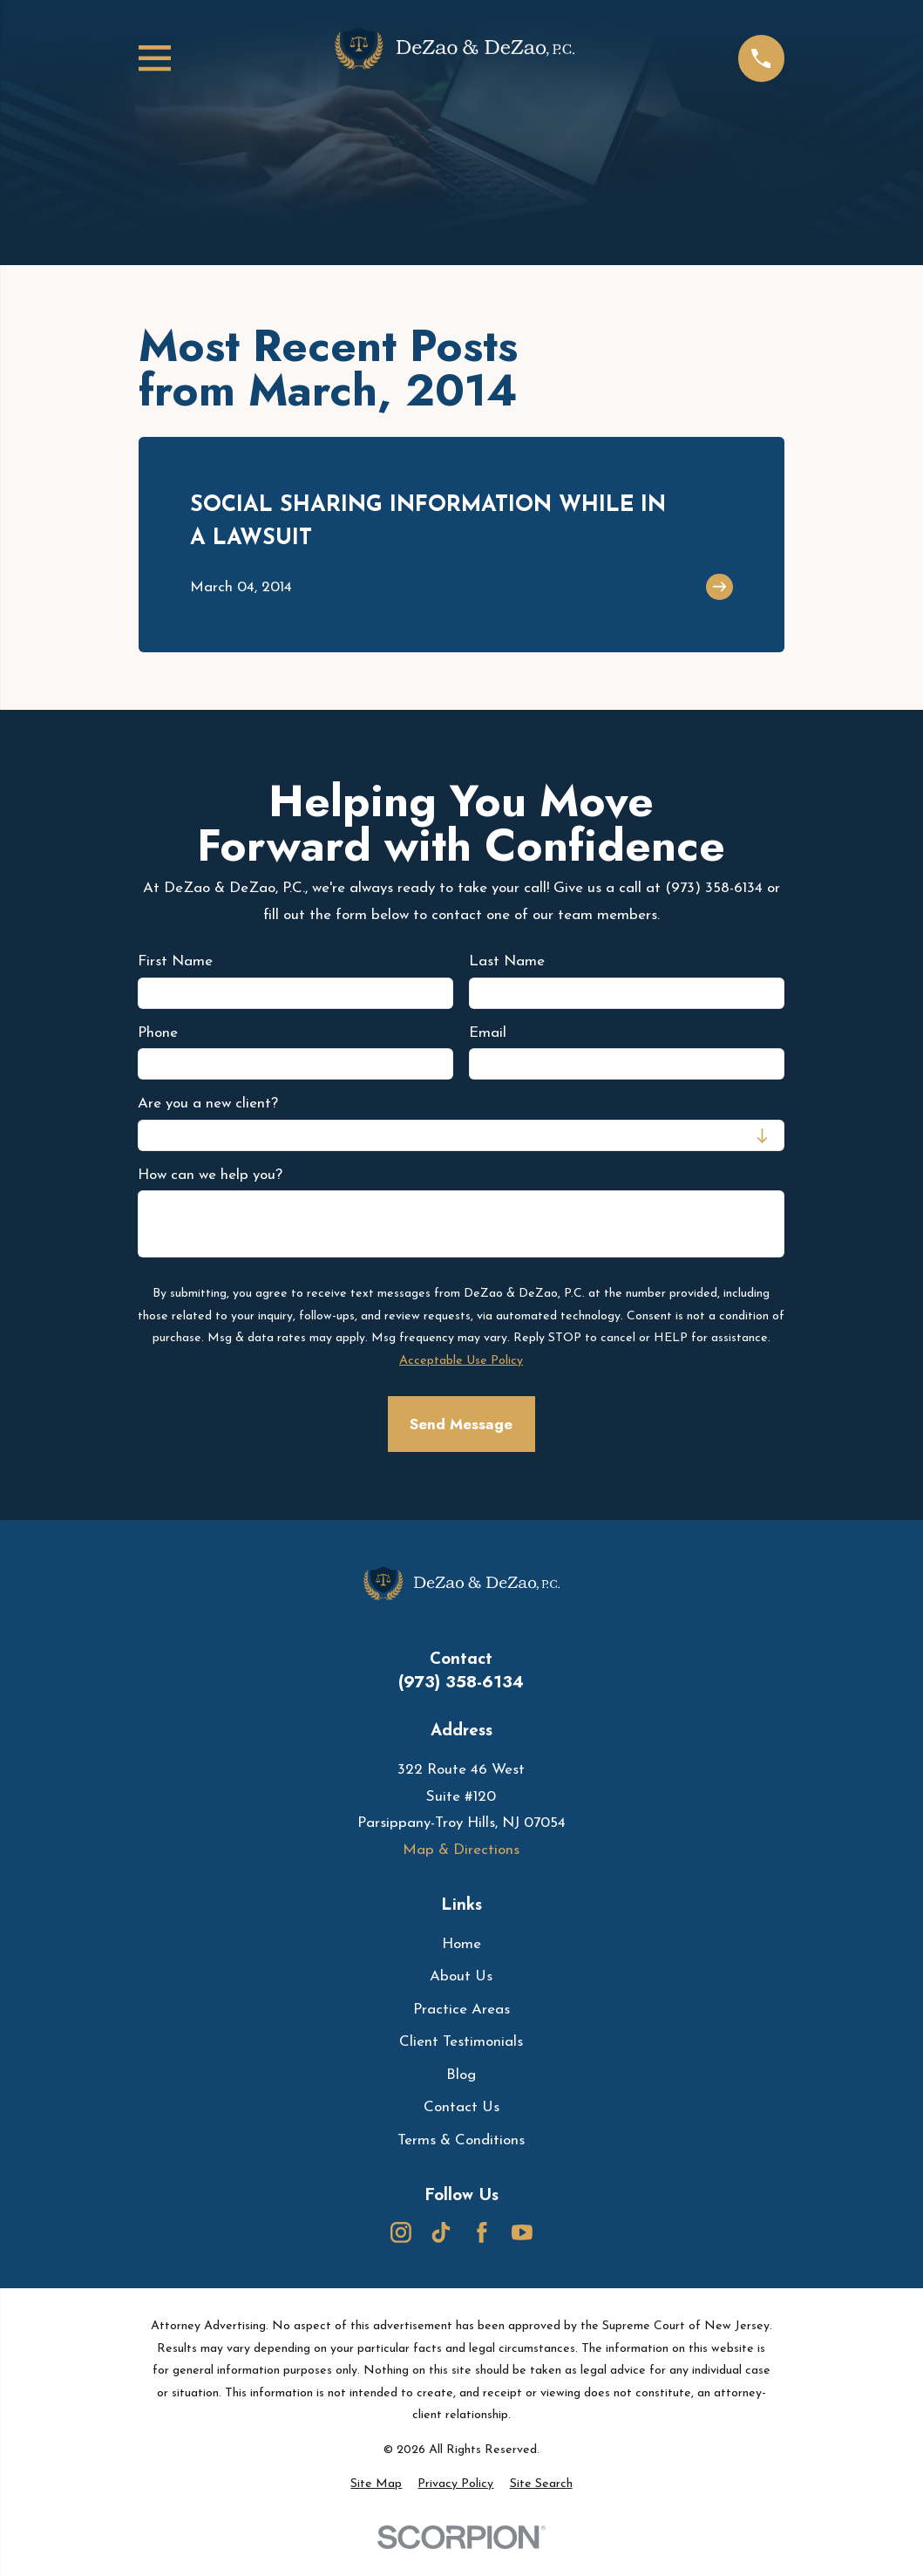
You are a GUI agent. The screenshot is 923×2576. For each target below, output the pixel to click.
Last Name (508, 961)
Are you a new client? (208, 1103)
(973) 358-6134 (461, 1681)
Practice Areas (461, 2009)
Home (461, 1944)
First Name (175, 961)
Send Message (461, 1424)
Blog (461, 2075)
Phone (158, 1032)
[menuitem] (376, 2484)
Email (488, 1032)
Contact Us (461, 2107)
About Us (461, 1976)
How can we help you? (210, 1174)
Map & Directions (461, 1850)
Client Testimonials (461, 2041)
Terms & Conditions (461, 2140)
